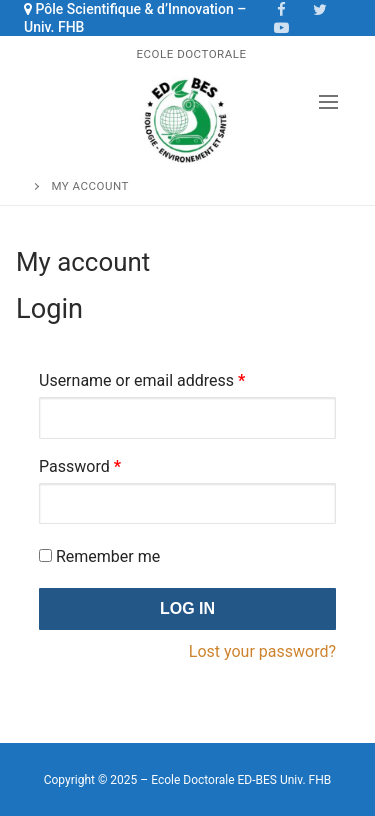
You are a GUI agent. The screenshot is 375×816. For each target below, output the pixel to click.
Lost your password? (262, 651)
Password (80, 466)
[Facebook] (282, 9)
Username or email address (142, 380)
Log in (187, 608)
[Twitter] (320, 9)
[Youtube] (282, 27)
